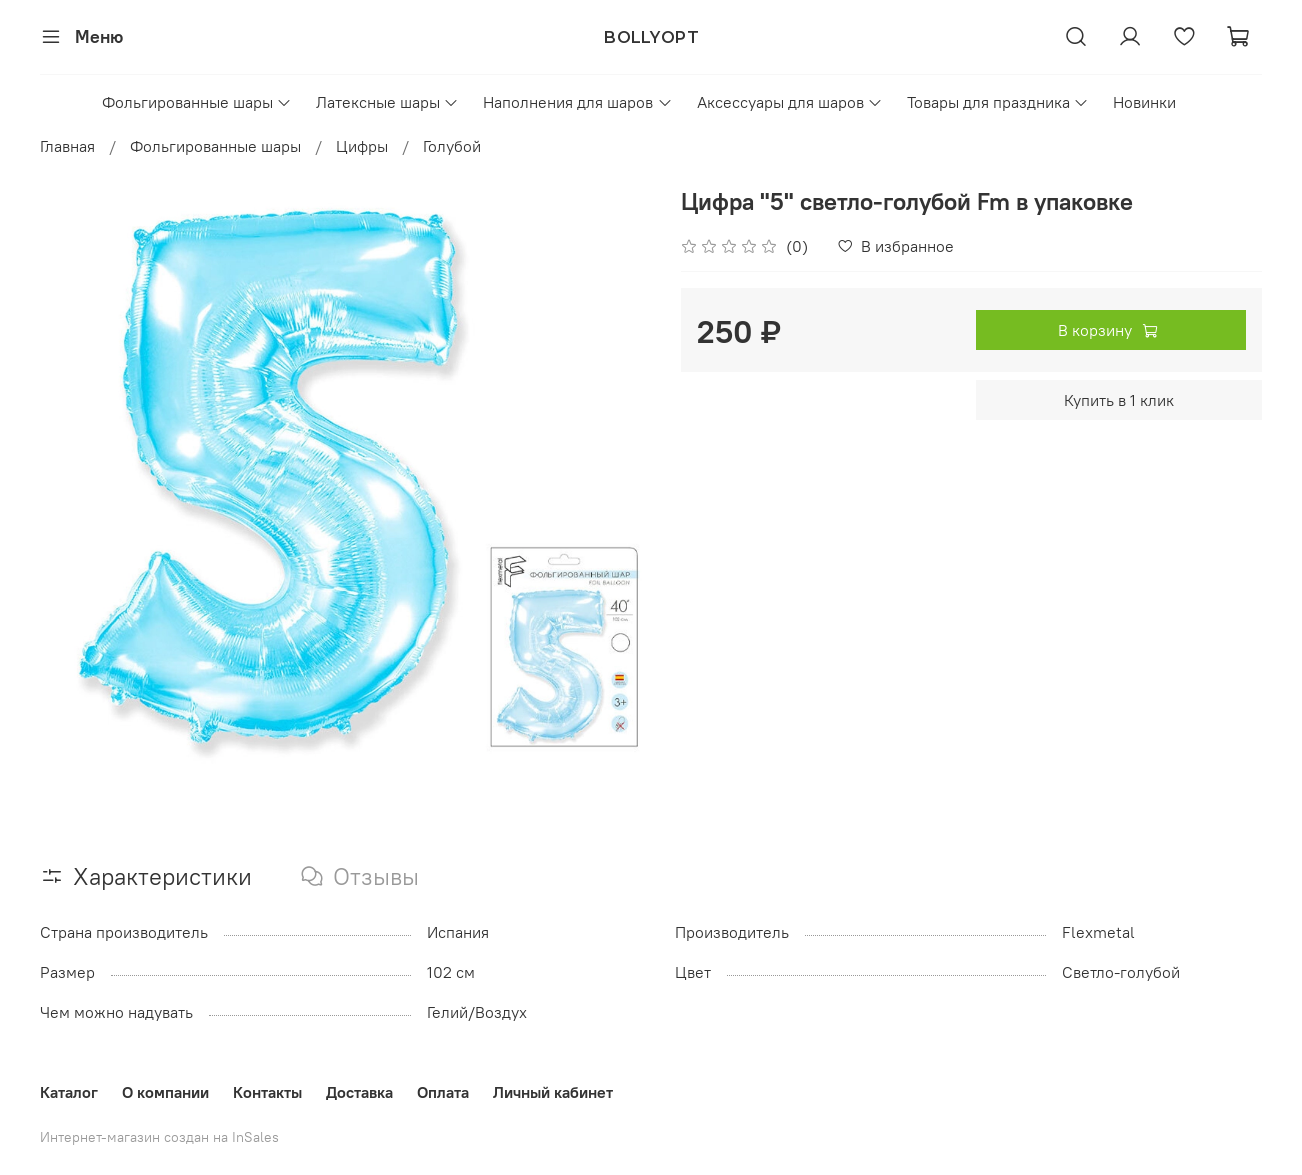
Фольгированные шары (197, 102)
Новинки (1144, 102)
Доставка (359, 1092)
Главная (67, 146)
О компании (165, 1092)
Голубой (452, 146)
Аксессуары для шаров (790, 102)
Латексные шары (387, 102)
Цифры (362, 146)
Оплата (443, 1092)
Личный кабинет (553, 1092)
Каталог (69, 1092)
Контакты (267, 1092)
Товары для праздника (998, 102)
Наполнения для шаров (577, 102)
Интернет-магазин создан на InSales (159, 1137)
